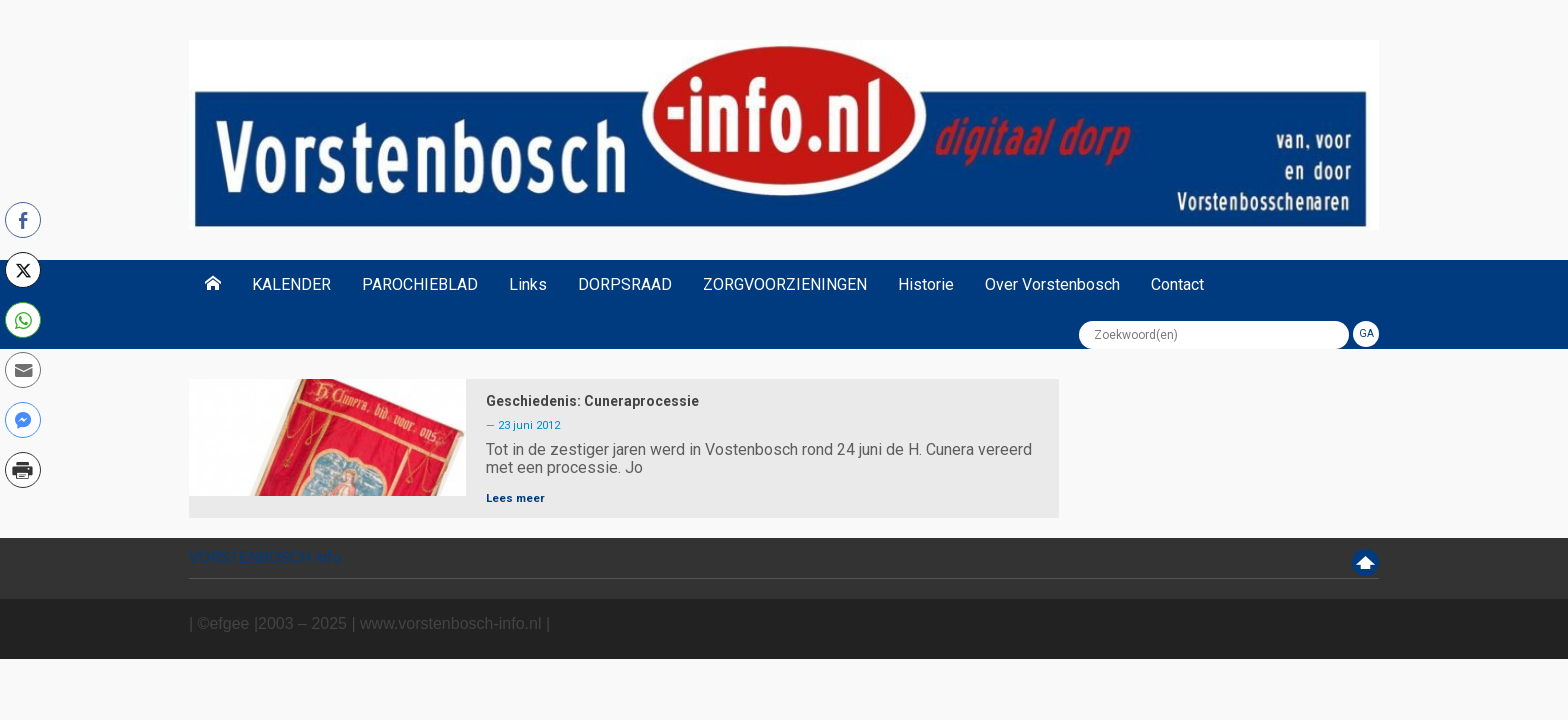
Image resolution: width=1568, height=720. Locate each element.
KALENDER (291, 284)
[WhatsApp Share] (23, 320)
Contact (1177, 284)
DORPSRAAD (625, 284)
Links (528, 284)
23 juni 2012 (529, 425)
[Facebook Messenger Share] (23, 420)
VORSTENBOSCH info (265, 557)
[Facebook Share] (23, 220)
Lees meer (515, 498)
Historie (926, 284)
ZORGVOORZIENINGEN (785, 284)
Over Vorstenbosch (1052, 284)
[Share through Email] (23, 370)
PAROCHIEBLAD (420, 284)
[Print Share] (23, 470)
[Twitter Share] (23, 270)
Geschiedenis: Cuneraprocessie (592, 401)
